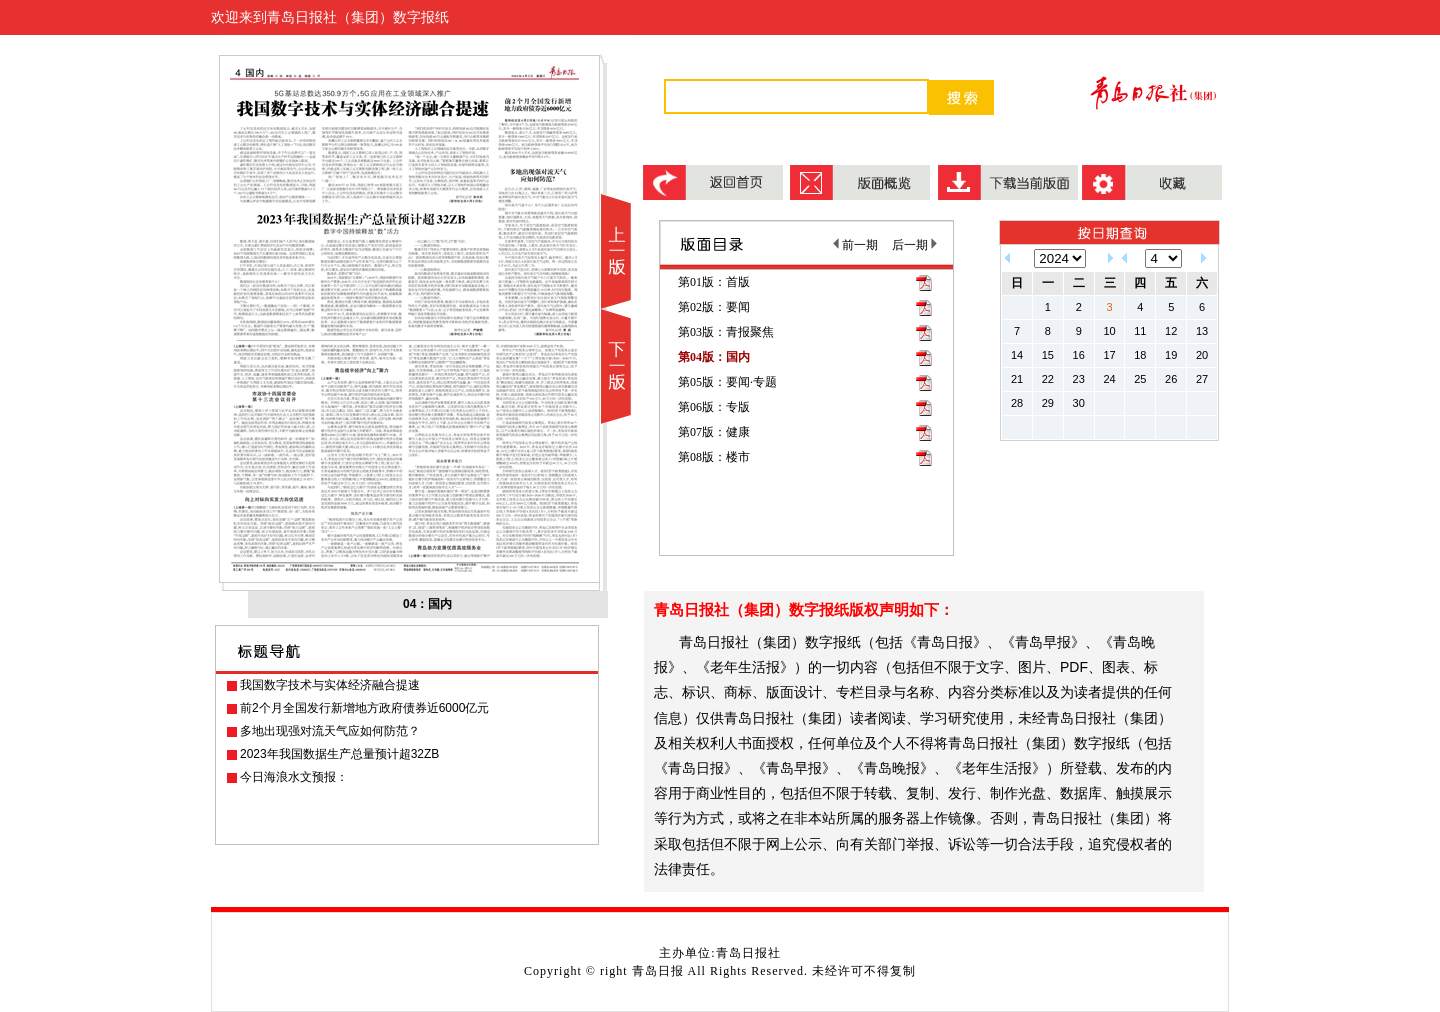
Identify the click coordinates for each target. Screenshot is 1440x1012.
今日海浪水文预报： (294, 777)
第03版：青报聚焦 (726, 332)
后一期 (914, 245)
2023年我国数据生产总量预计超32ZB (339, 754)
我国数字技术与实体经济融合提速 (330, 685)
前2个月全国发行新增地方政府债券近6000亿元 (364, 708)
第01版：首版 (714, 282)
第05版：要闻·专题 (727, 382)
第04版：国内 (714, 357)
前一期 (855, 245)
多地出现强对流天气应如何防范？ (330, 731)
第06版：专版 (714, 407)
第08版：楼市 (714, 457)
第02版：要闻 (714, 307)
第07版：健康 (714, 432)
